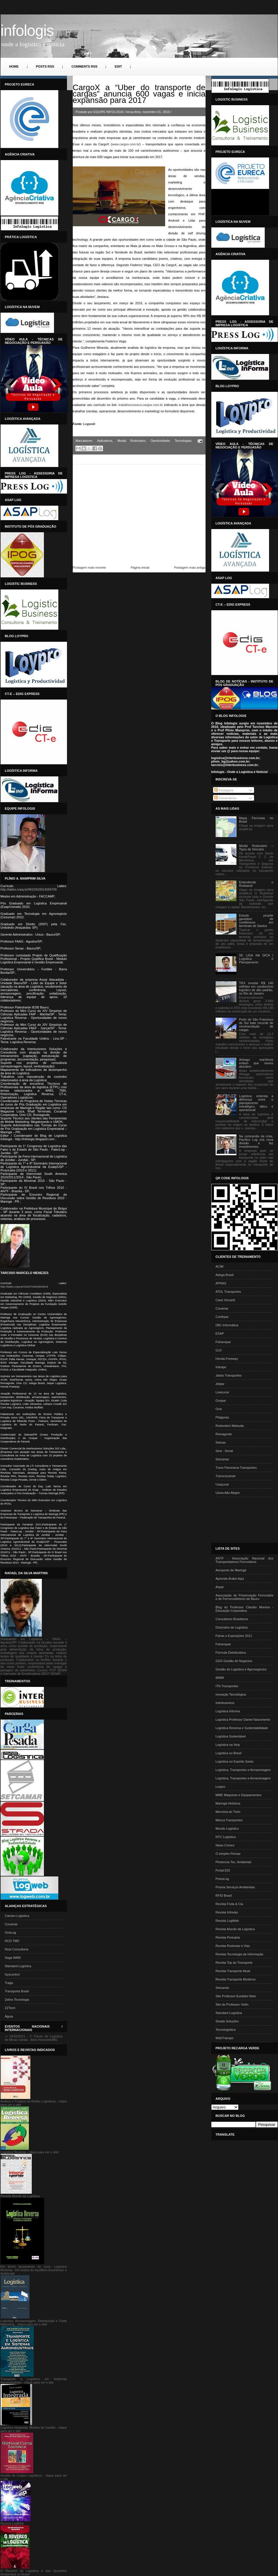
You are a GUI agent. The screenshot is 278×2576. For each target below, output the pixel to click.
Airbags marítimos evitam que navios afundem (256, 1063)
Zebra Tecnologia (17, 1999)
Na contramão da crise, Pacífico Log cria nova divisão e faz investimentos (256, 1141)
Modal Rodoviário (131, 440)
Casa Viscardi (225, 1300)
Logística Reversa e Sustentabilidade (242, 1728)
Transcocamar (226, 1476)
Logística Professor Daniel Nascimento (243, 1719)
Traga (9, 1983)
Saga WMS (13, 1957)
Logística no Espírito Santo (234, 1761)
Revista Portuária (228, 1937)
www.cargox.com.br (125, 144)
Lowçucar (222, 1392)
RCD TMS (12, 1941)
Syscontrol (12, 1974)
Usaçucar (222, 1484)
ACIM (220, 1266)
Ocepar (221, 1400)
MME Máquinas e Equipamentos (239, 1795)
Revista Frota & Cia (229, 1904)
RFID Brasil (224, 1895)
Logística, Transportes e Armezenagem (243, 1778)
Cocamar (11, 1924)
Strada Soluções (227, 2021)
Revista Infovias (227, 1912)
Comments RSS (84, 66)
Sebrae (221, 1442)
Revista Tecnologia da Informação (240, 1954)
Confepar (222, 1316)
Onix (219, 1409)
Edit (118, 66)
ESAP (220, 1333)
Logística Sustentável (231, 1736)
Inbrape (221, 1367)
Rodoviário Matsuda (230, 1425)
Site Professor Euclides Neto (236, 1996)
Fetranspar (223, 1342)
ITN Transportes (227, 1686)
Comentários (225, 798)
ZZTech (10, 2008)
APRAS (221, 1283)
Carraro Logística (17, 1915)
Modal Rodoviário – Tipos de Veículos (256, 847)
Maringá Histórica (228, 1803)
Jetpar (220, 1384)
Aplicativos (105, 440)
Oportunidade (160, 440)
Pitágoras (222, 1417)
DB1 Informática (227, 1325)
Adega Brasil (225, 1275)
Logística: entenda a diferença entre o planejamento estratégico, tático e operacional (256, 1103)
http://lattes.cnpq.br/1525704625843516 (24, 1286)
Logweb (89, 424)
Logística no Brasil (229, 1753)
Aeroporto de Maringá (231, 1570)
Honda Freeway (227, 1358)
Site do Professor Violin (232, 2004)
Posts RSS (45, 66)
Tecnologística (226, 2029)
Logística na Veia (228, 1744)
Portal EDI (223, 1870)
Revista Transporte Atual (233, 1971)
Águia (9, 2016)
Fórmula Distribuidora (231, 1652)
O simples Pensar (228, 1853)
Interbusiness (225, 1703)
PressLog (222, 1878)
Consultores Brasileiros (232, 1619)
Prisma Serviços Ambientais (235, 1887)
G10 (219, 1350)
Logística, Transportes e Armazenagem (243, 1770)
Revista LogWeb (227, 1920)
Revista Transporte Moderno (236, 1979)
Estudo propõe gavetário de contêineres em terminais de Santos (256, 921)
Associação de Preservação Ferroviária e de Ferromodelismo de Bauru (244, 1597)
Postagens (224, 790)
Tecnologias (183, 440)
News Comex (225, 1845)
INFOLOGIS (27, 30)
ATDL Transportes (228, 1291)
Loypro (220, 1786)
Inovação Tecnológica (231, 1694)
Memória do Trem (228, 1811)
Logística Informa (228, 1711)
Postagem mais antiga (190, 567)
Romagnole (224, 1434)
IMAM (220, 1677)
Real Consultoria (16, 1949)
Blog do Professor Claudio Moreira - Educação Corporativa (244, 1608)
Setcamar (222, 1459)
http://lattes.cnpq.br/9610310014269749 (29, 889)
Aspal (220, 1587)
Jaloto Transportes (229, 1375)
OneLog (10, 1932)
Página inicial (139, 567)
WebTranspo (225, 2038)
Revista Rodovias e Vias (233, 1946)
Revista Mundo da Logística (235, 1929)
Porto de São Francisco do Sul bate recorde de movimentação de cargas (256, 1025)
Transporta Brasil (17, 1991)
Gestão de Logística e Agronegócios (241, 1669)
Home (14, 66)
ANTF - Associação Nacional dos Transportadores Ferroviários (244, 1560)
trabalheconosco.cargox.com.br (141, 405)
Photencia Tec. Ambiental (233, 1862)
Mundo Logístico (227, 1828)
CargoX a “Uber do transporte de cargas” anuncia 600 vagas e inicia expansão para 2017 (139, 94)
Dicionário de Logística (232, 1627)
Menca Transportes (229, 1820)
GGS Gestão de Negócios (234, 1661)
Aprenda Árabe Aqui (230, 1578)
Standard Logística (18, 1966)
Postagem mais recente (89, 567)
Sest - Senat (224, 1451)
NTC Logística (226, 1837)
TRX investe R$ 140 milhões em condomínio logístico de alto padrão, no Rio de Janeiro (256, 988)
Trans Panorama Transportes (236, 1467)
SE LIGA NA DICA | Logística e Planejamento (256, 959)
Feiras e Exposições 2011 (234, 1635)
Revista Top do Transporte (234, 1962)
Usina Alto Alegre (228, 1492)
